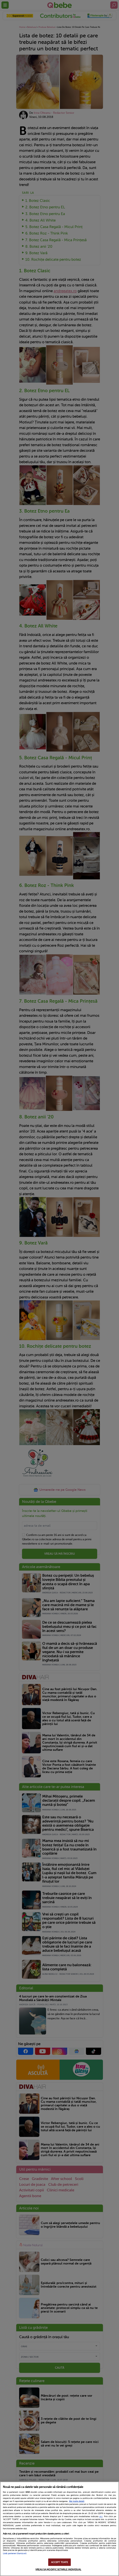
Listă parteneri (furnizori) (14, 2553)
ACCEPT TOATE (59, 2562)
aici (101, 2516)
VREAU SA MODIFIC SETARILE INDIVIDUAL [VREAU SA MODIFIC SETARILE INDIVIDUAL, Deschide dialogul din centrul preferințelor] (58, 2569)
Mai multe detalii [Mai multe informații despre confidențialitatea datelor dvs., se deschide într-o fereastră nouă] (76, 2501)
